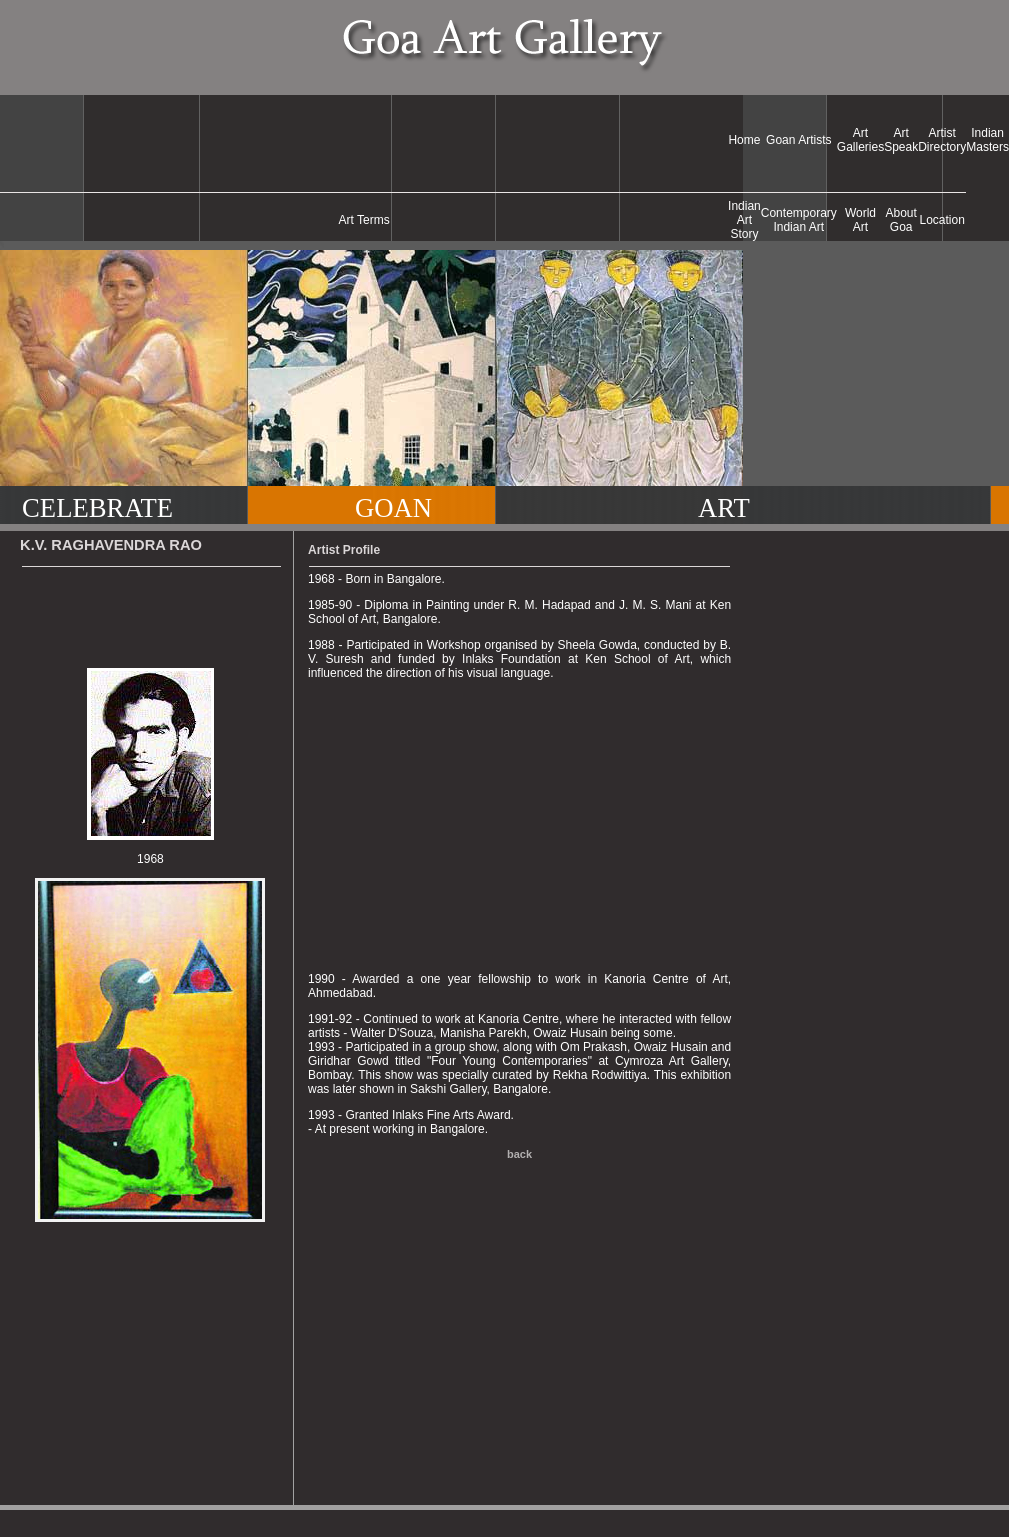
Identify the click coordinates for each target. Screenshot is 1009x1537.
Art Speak (901, 140)
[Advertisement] (364, 140)
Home (744, 140)
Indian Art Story (744, 220)
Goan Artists (798, 140)
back (519, 1154)
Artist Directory (942, 140)
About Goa (901, 220)
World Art (860, 220)
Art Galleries (860, 140)
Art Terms (364, 220)
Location (942, 220)
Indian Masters (987, 140)
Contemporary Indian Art (799, 220)
